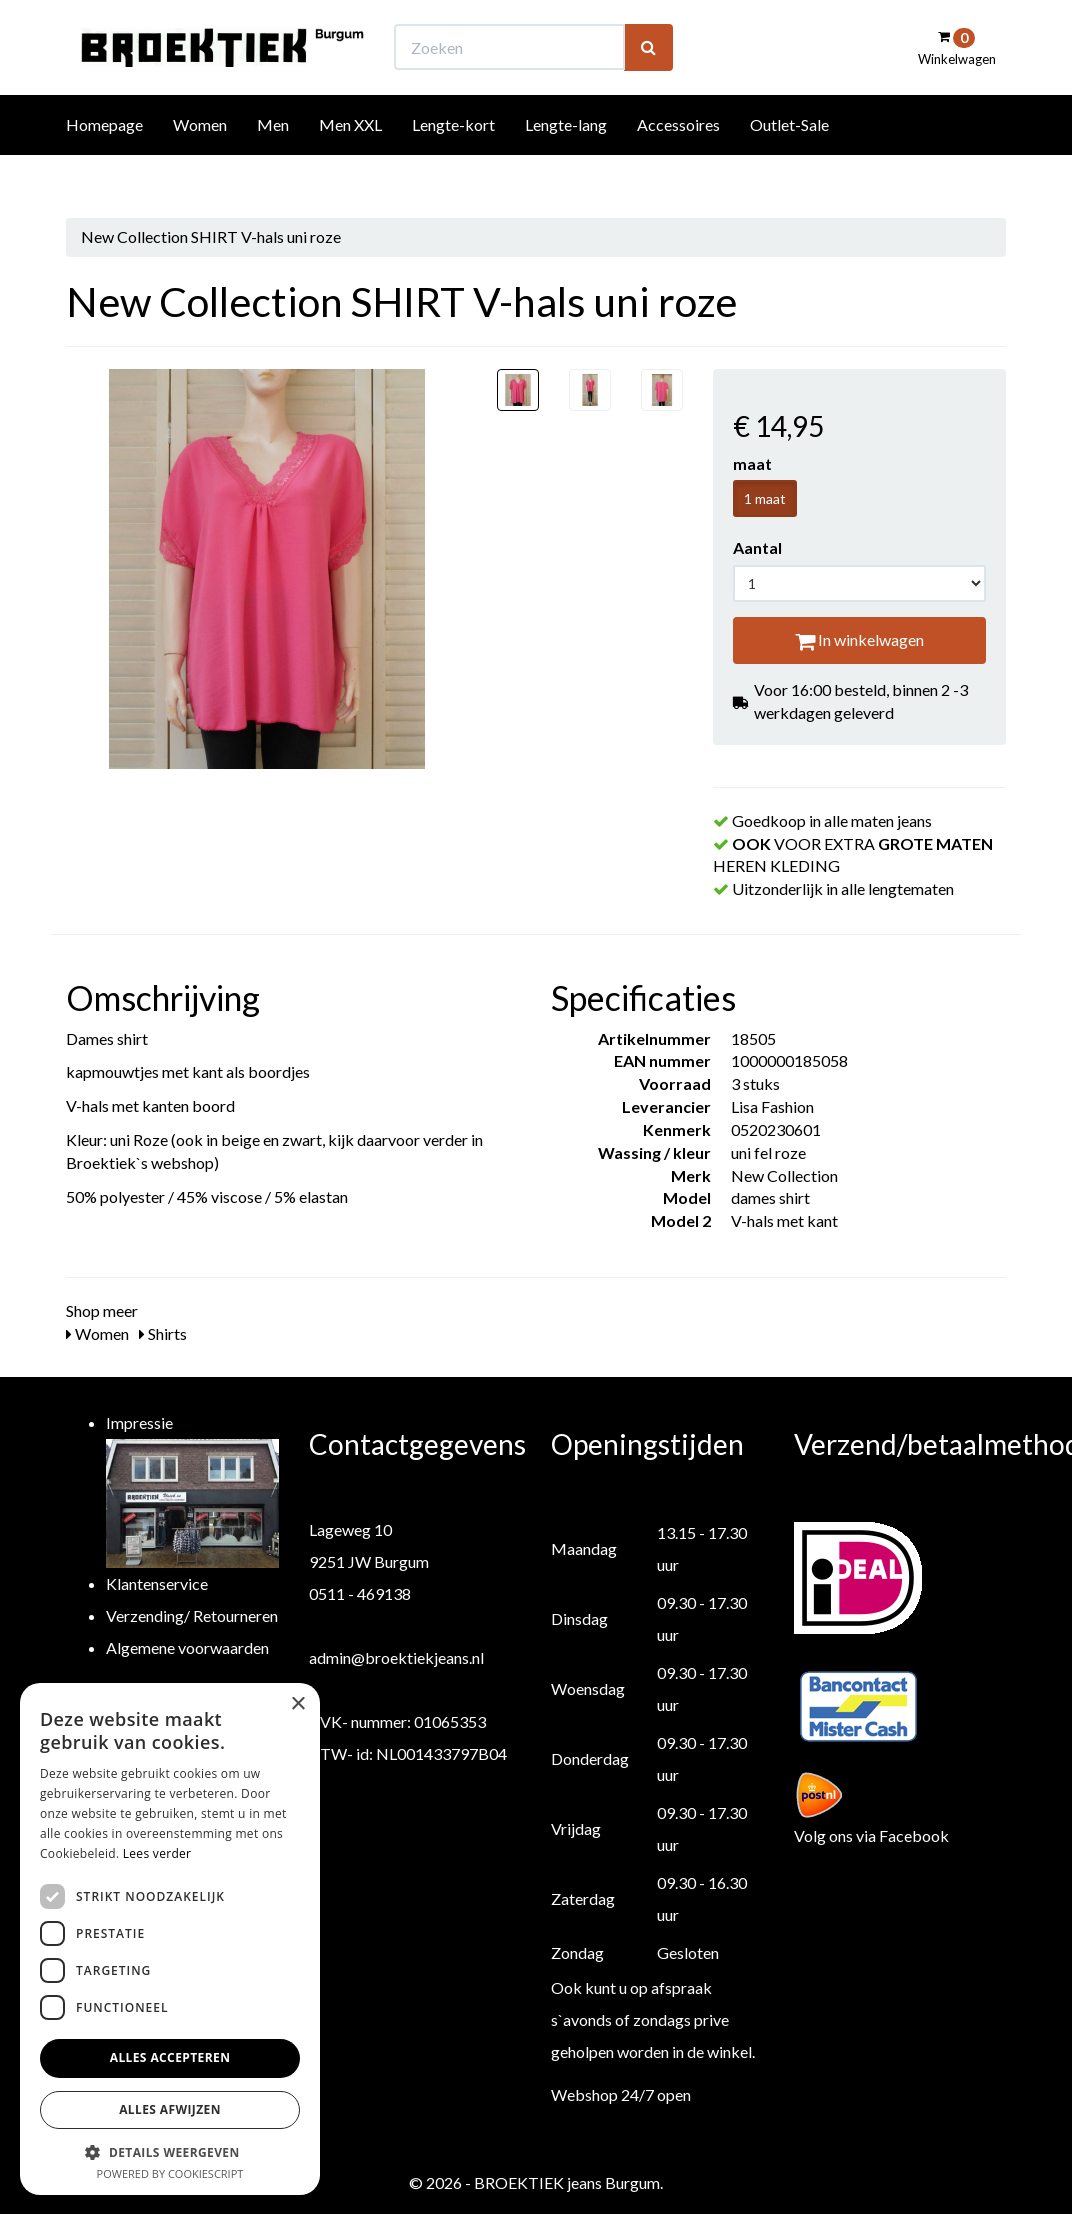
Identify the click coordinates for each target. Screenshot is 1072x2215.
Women (200, 161)
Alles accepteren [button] (170, 2057)
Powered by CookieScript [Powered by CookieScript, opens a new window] (170, 2173)
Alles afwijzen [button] (170, 2109)
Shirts (163, 1333)
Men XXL (350, 161)
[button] (170, 2151)
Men (273, 161)
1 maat (765, 498)
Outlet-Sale (789, 161)
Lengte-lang (566, 161)
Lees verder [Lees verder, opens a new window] (157, 1853)
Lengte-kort (453, 161)
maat (752, 463)
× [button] (297, 1704)
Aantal (757, 547)
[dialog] (170, 1939)
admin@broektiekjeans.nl (396, 1657)
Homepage (104, 161)
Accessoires (678, 161)
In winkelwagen (859, 639)
